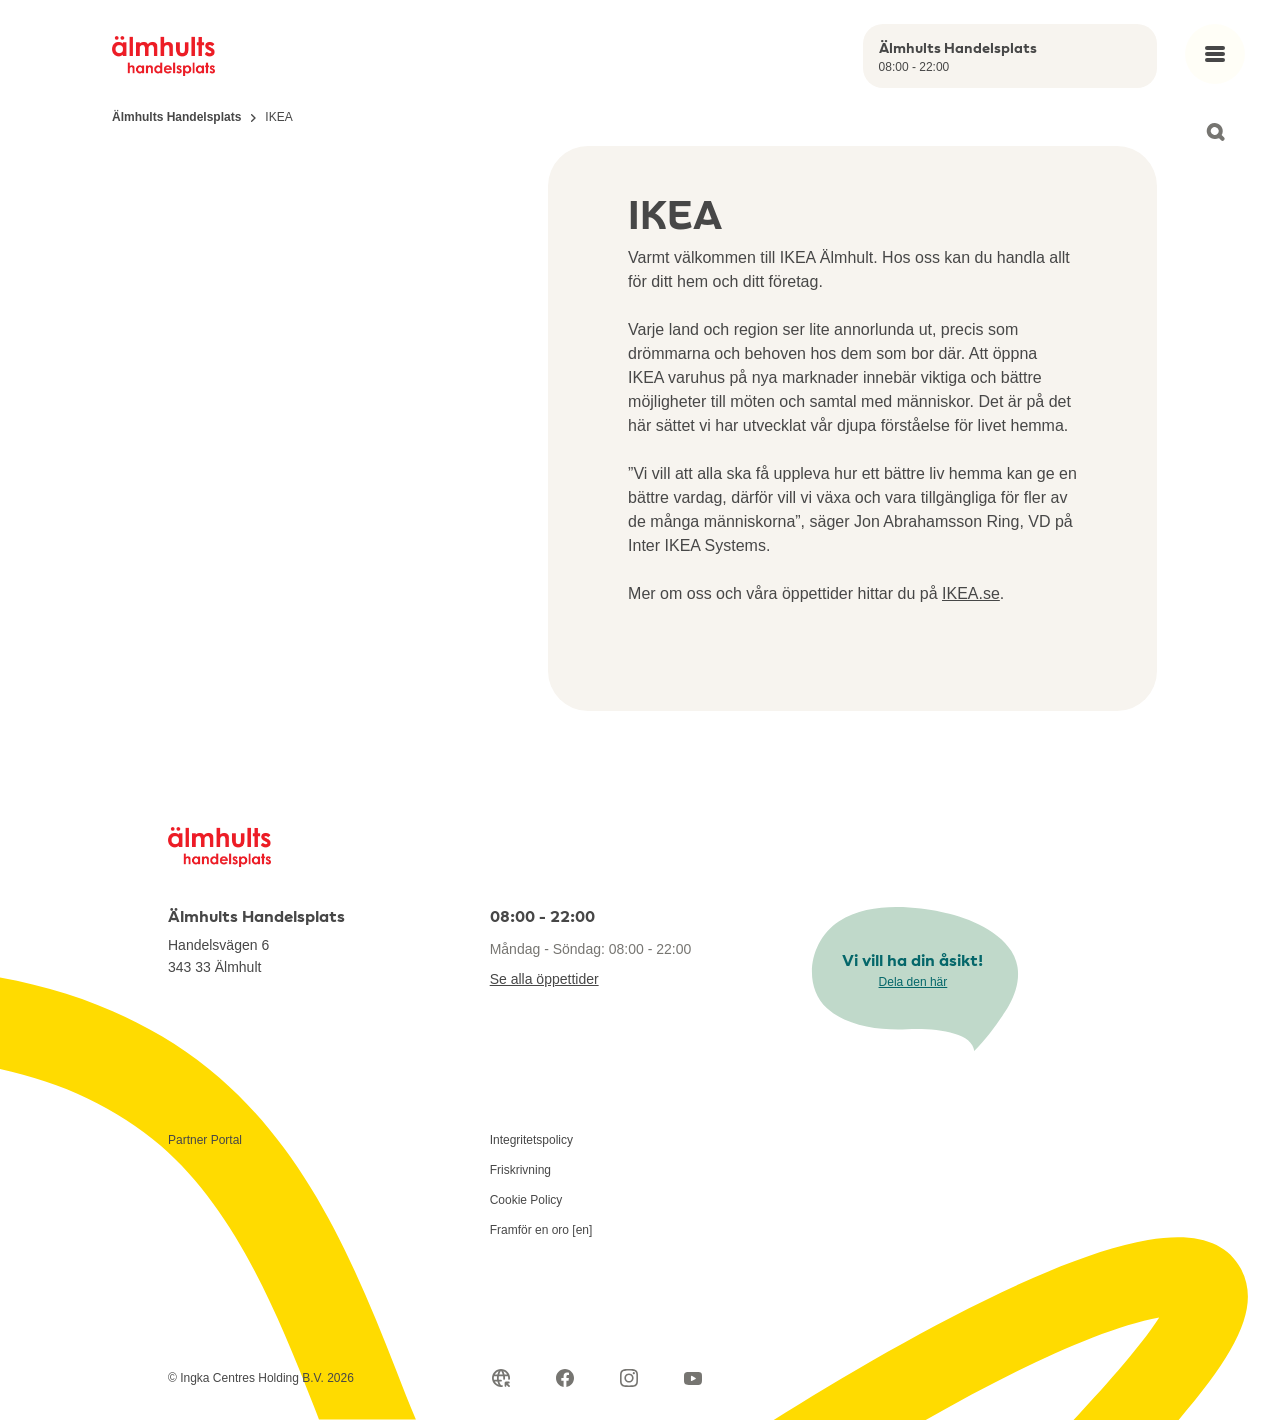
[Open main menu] (1215, 54)
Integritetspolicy (531, 1140)
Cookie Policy (526, 1200)
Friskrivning (520, 1170)
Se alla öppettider (544, 979)
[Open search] (1215, 132)
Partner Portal (205, 1140)
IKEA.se (971, 593)
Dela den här (913, 982)
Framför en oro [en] (541, 1230)
